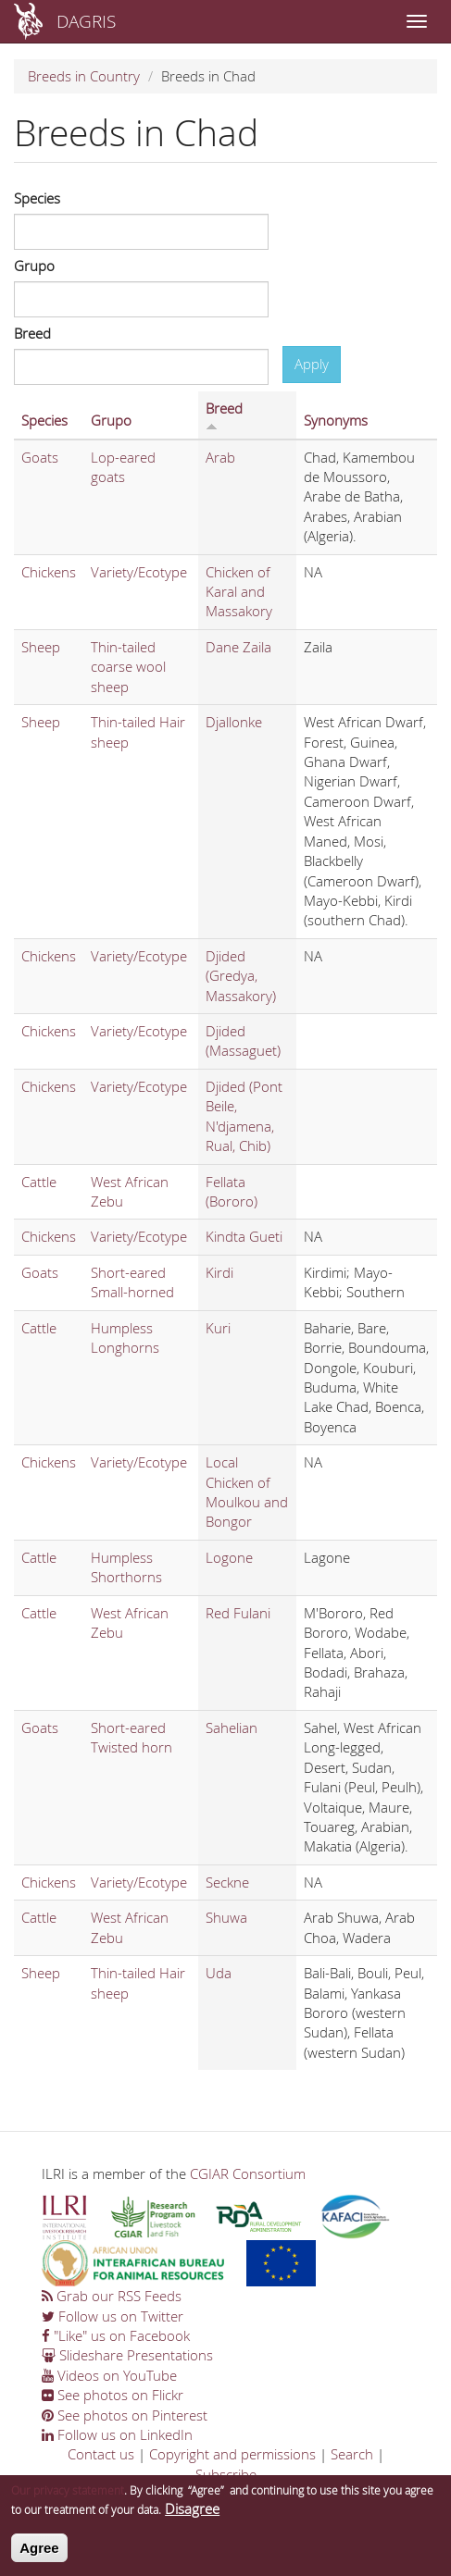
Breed (32, 333)
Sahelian (231, 1727)
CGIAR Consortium (248, 2173)
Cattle (38, 1181)
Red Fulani (238, 1613)
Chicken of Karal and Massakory (239, 592)
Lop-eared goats (123, 467)
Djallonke (234, 721)
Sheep (40, 647)
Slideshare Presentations (127, 2355)
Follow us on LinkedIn (117, 2434)
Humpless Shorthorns (126, 1567)
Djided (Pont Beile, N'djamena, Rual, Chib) (244, 1116)
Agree (39, 2554)
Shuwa (226, 1917)
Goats (39, 457)
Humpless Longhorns (125, 1337)
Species (37, 198)
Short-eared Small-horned (132, 1282)
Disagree (192, 2515)
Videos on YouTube (109, 2375)
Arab (220, 457)
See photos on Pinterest (124, 2415)
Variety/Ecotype (139, 572)
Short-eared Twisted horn (131, 1737)
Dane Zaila (238, 647)
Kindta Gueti (244, 1236)
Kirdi (219, 1272)
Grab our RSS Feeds (112, 2295)
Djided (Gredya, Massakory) (241, 976)
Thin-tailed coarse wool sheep (128, 667)
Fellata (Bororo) (231, 1191)
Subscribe (226, 2474)
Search (352, 2454)
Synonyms (336, 420)
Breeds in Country (84, 76)
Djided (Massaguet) (243, 1040)
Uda (219, 1972)
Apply (311, 363)
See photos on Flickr (112, 2394)
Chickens (48, 572)
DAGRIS (86, 20)
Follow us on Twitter (112, 2316)
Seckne (227, 1882)
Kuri (218, 1328)
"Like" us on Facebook (116, 2335)
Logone (229, 1557)
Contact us (101, 2454)
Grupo (34, 265)
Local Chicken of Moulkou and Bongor (247, 1491)
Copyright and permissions (232, 2454)
